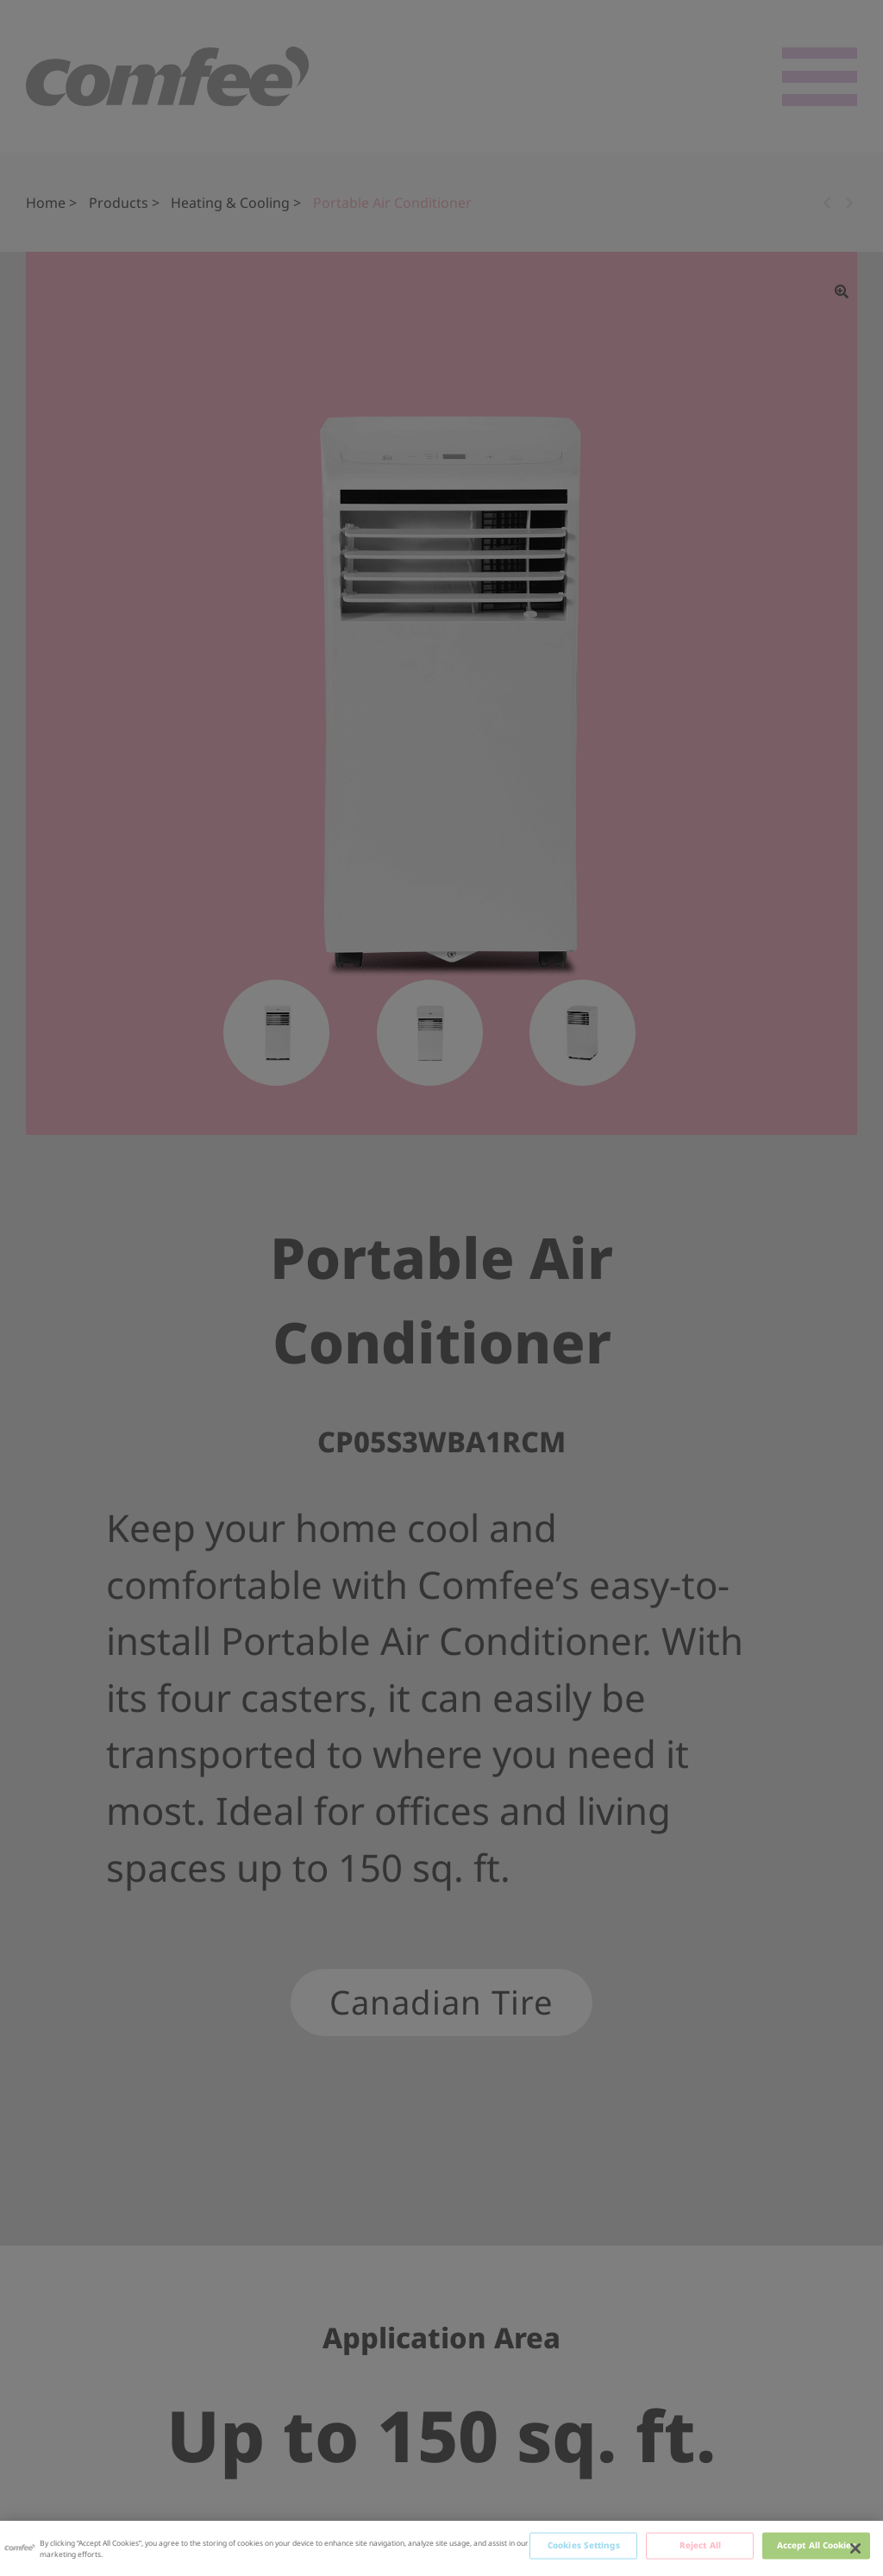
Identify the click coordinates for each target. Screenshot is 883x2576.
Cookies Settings (584, 2545)
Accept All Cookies (816, 2545)
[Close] (855, 2548)
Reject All (700, 2545)
